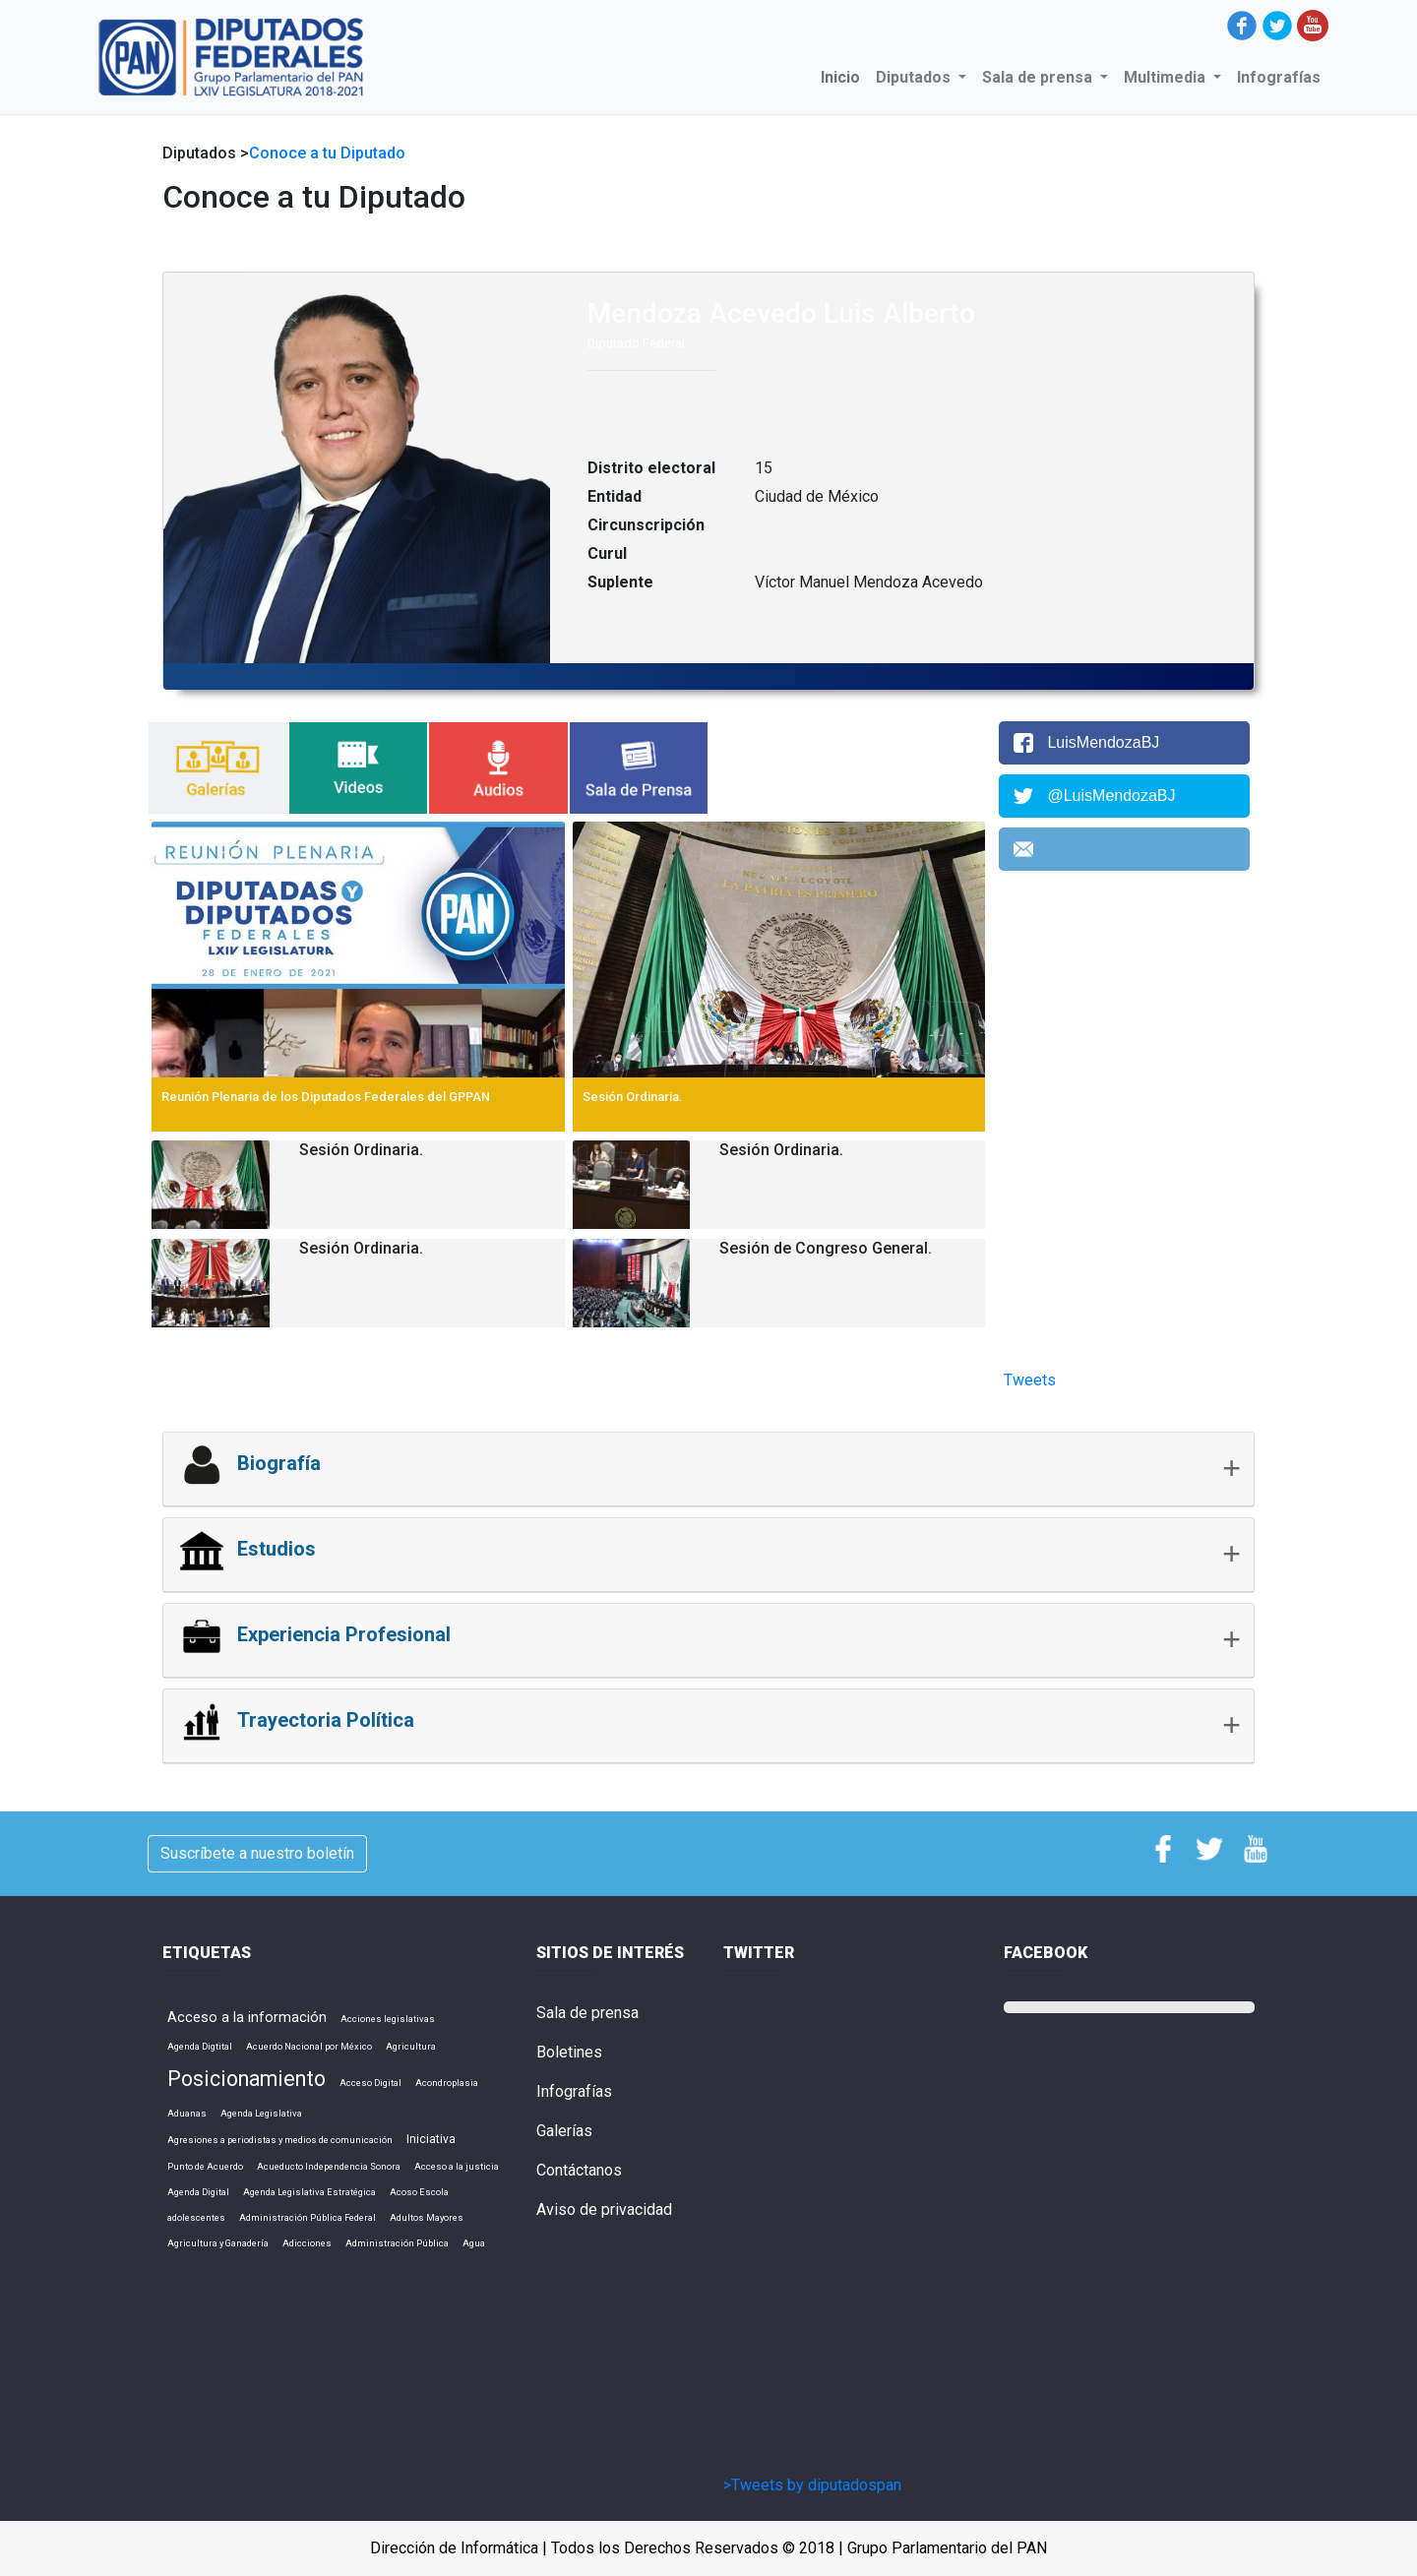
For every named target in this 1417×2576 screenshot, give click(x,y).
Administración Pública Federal (307, 2217)
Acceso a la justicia (456, 2166)
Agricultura (411, 2046)
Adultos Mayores (426, 2217)
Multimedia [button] (1166, 77)
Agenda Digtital (199, 2046)
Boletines (569, 2052)
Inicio (844, 76)
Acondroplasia (446, 2082)
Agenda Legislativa (261, 2113)
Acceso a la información (247, 2017)
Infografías (1279, 77)
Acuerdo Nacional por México (309, 2046)
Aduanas (187, 2113)
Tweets (1030, 1380)
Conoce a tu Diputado (327, 153)
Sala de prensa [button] (1039, 77)
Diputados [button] (915, 77)
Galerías (564, 2130)
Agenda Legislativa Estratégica (309, 2191)
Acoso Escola (419, 2191)
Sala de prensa (587, 2012)
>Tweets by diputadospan (812, 2485)
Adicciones (307, 2243)
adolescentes (196, 2217)
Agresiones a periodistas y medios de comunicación (280, 2139)
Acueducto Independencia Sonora (328, 2166)
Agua (473, 2243)
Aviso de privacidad (604, 2209)
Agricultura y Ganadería (218, 2243)
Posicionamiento (246, 2078)
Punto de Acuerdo (205, 2166)
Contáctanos (579, 2170)
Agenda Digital (198, 2191)
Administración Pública (397, 2243)
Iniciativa (431, 2139)
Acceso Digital (370, 2082)
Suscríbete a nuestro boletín (257, 1853)
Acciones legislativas (387, 2018)
